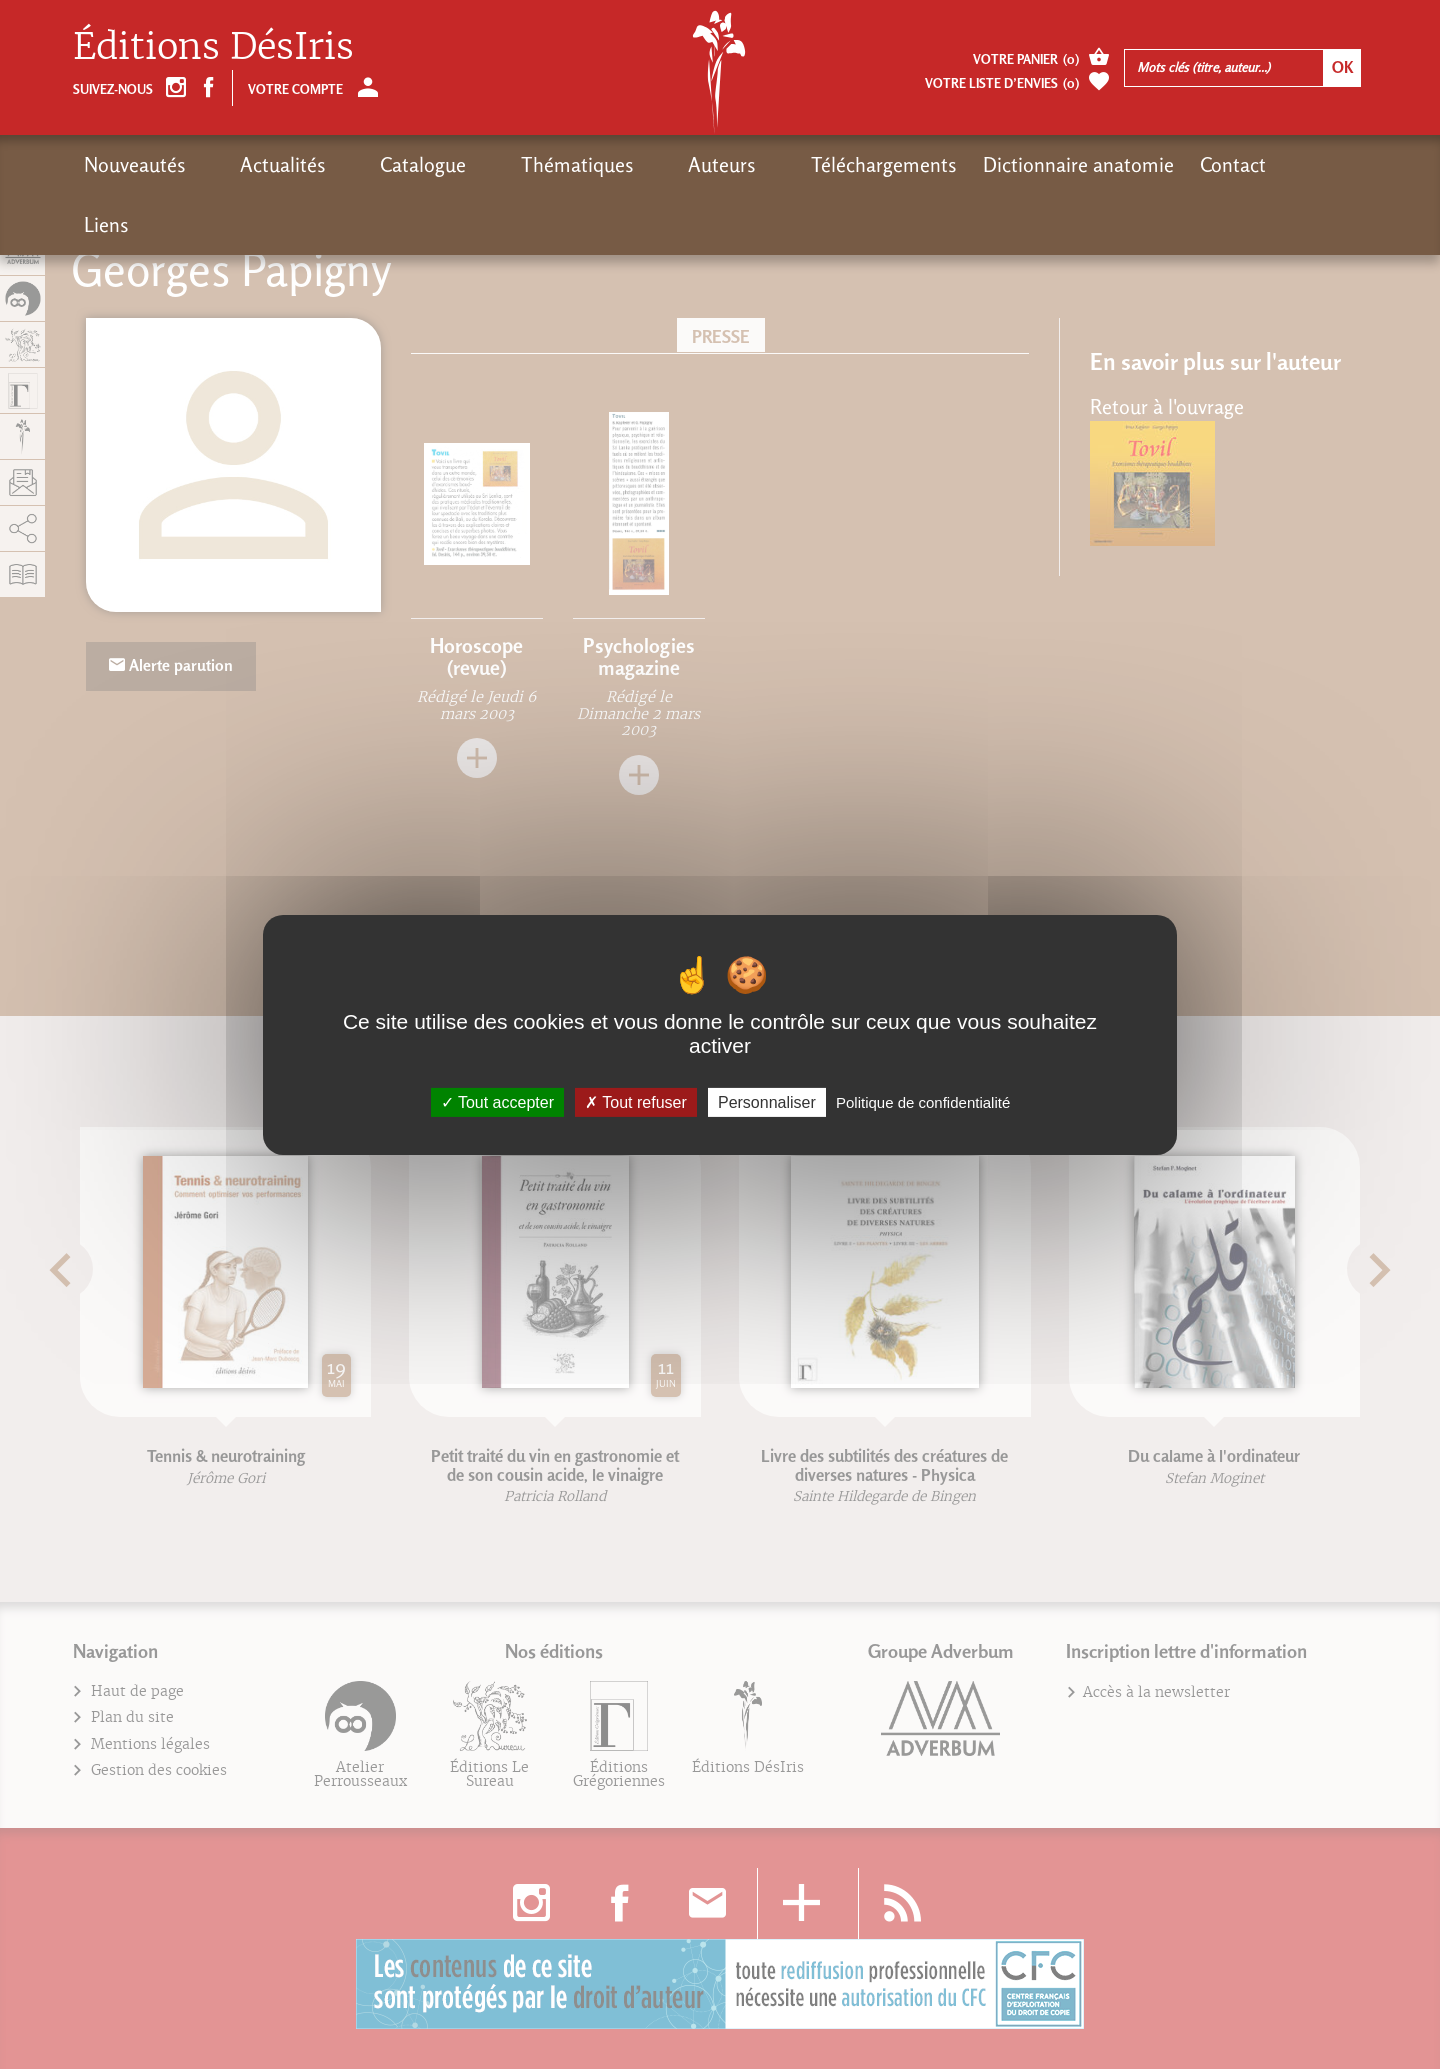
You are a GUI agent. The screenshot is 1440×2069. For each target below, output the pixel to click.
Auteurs (609, 165)
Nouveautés (135, 165)
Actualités (255, 165)
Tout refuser (636, 1101)
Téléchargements (742, 165)
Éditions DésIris (213, 46)
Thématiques (492, 165)
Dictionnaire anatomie (936, 165)
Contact (1091, 165)
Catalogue (367, 165)
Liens (1172, 165)
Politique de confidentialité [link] (923, 1101)
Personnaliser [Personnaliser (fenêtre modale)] (767, 1101)
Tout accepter (497, 1101)
